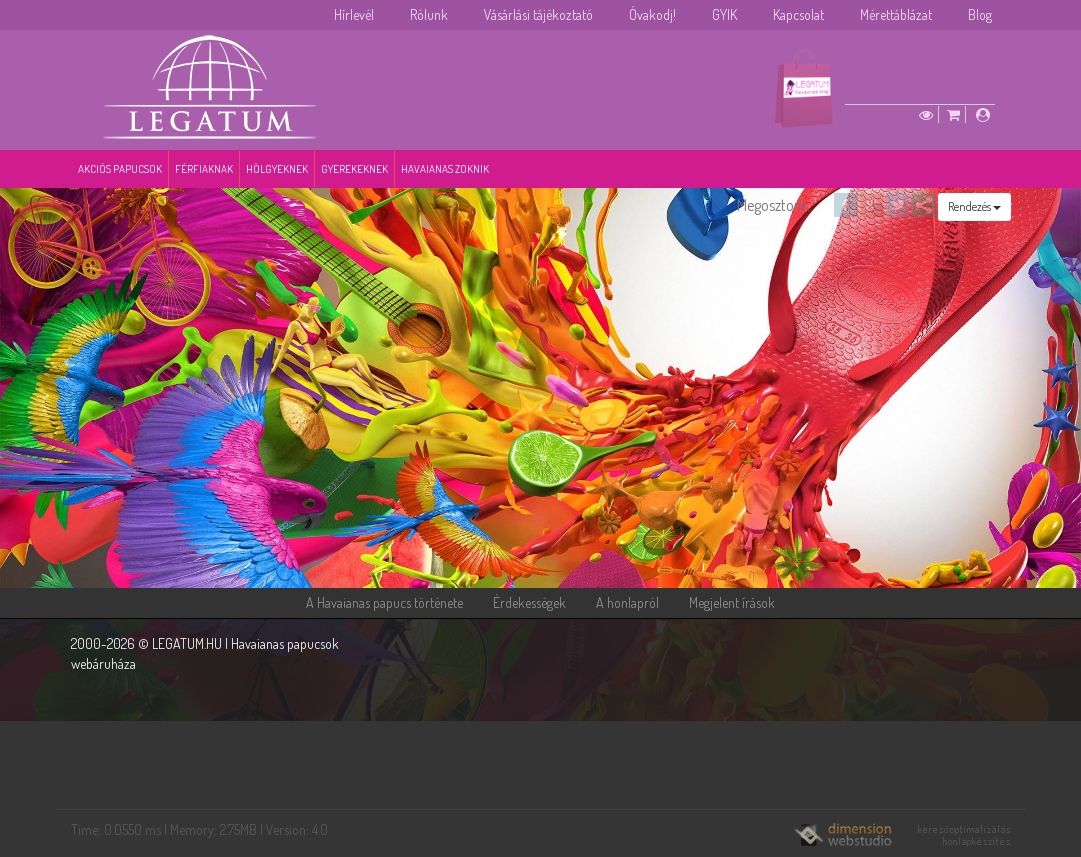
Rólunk (429, 14)
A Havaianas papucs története (384, 602)
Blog (980, 14)
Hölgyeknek (277, 169)
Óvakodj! (652, 14)
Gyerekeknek (354, 169)
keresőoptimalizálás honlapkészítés (964, 835)
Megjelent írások (732, 602)
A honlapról (627, 602)
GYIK (724, 14)
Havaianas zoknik (445, 169)
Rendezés (974, 206)
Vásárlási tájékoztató (538, 14)
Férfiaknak (204, 169)
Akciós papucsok (120, 169)
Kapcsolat (798, 14)
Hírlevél (354, 14)
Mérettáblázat (896, 14)
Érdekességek (529, 602)
